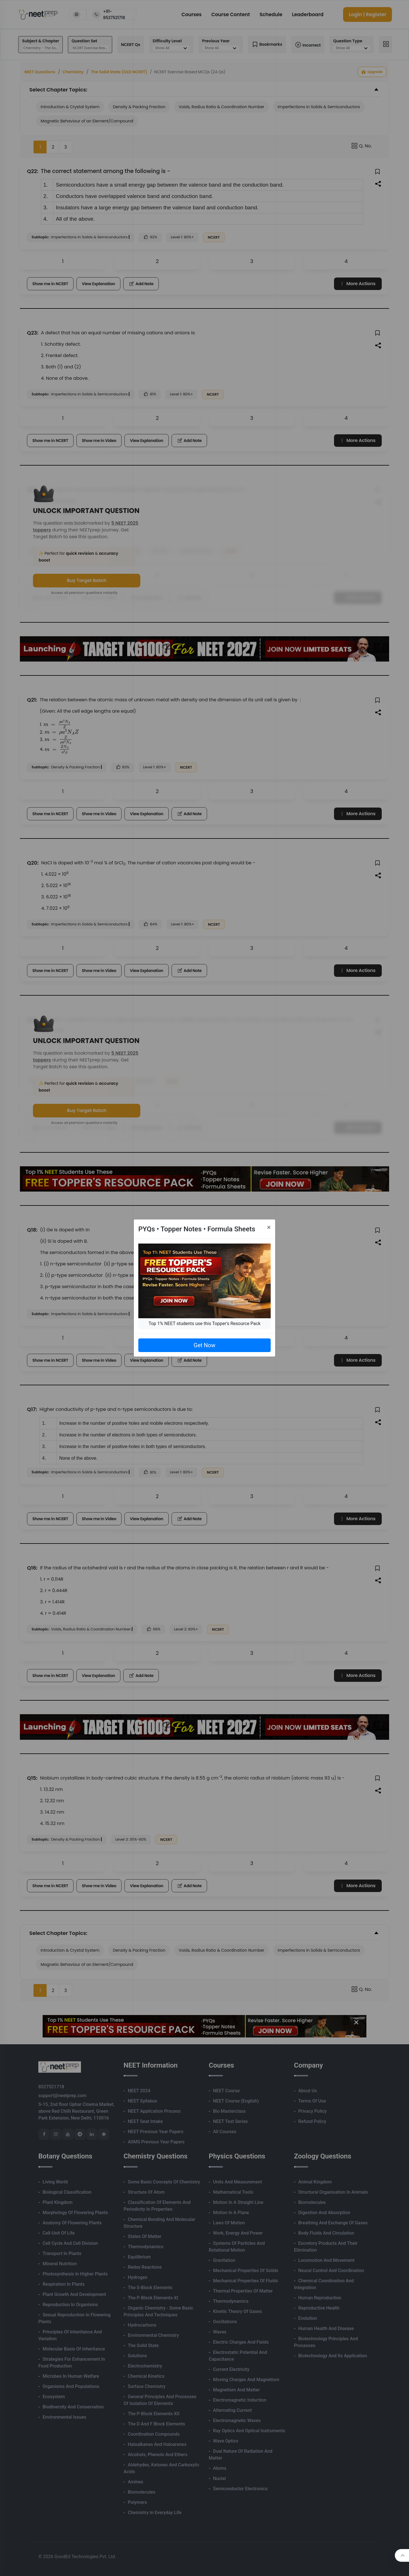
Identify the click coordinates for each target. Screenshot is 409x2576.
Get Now (204, 1345)
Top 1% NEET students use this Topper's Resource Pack (204, 1323)
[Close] (268, 1227)
